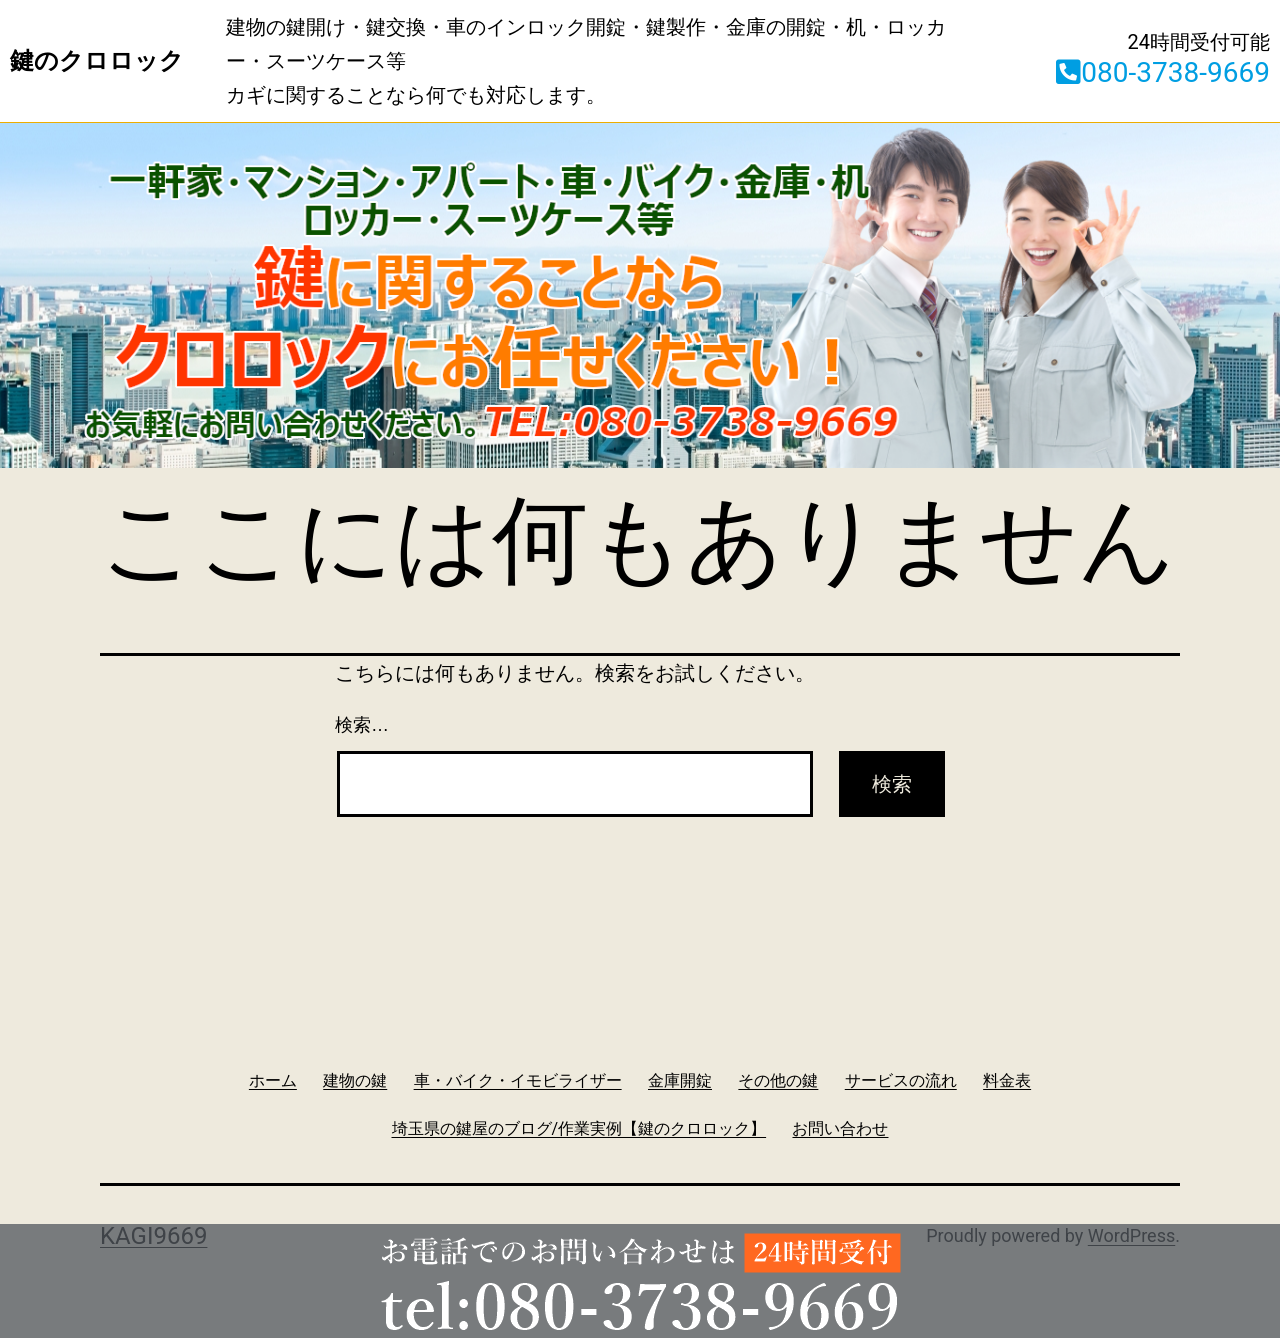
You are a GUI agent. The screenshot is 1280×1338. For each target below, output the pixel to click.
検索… (362, 725)
